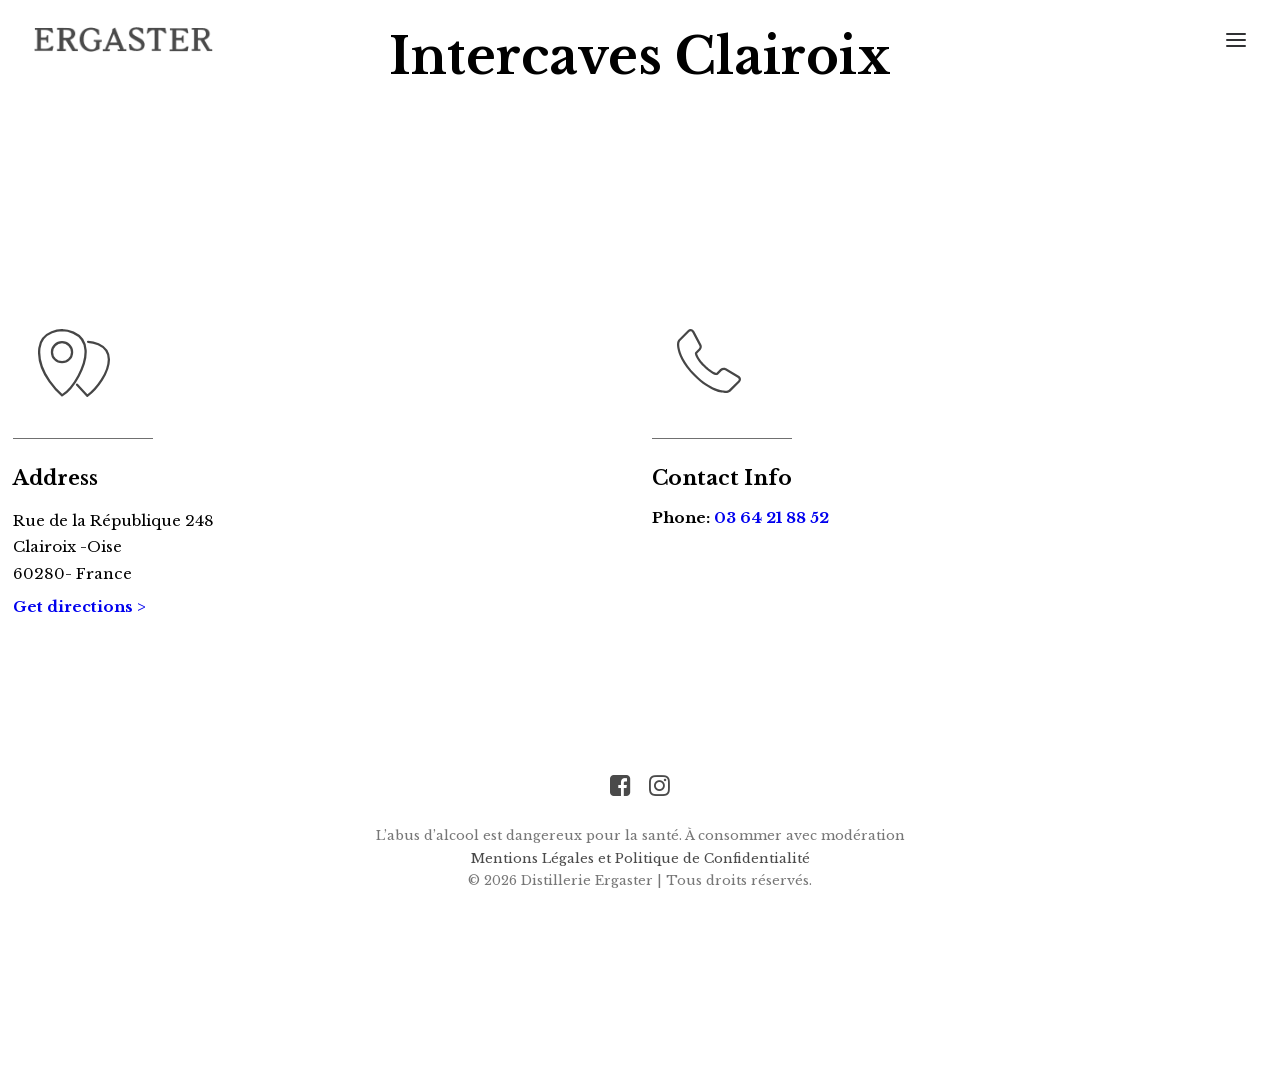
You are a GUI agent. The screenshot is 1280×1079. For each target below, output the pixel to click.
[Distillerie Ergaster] (123, 39)
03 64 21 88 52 (771, 595)
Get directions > (79, 684)
